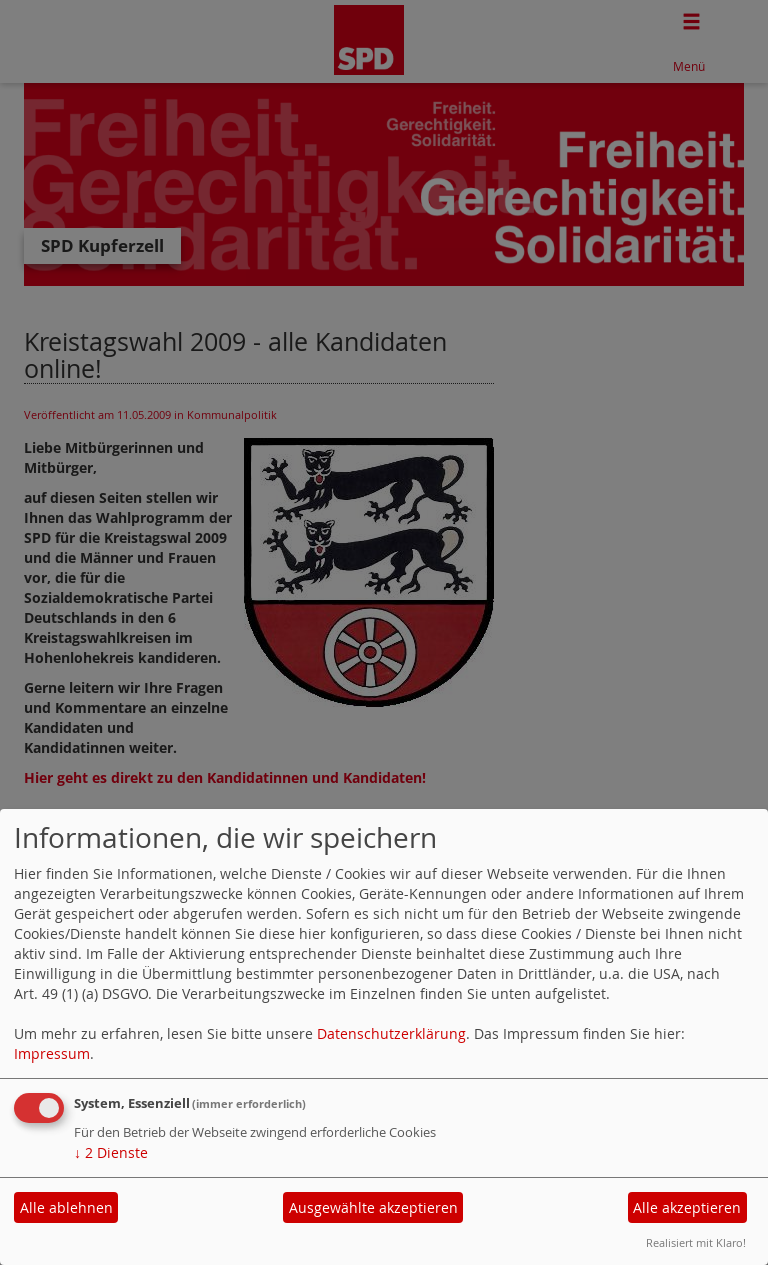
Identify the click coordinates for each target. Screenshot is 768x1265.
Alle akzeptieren (687, 1207)
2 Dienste (111, 1152)
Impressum (52, 1053)
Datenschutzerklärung (391, 1033)
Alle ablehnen (66, 1207)
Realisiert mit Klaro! (696, 1242)
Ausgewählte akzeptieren (373, 1207)
